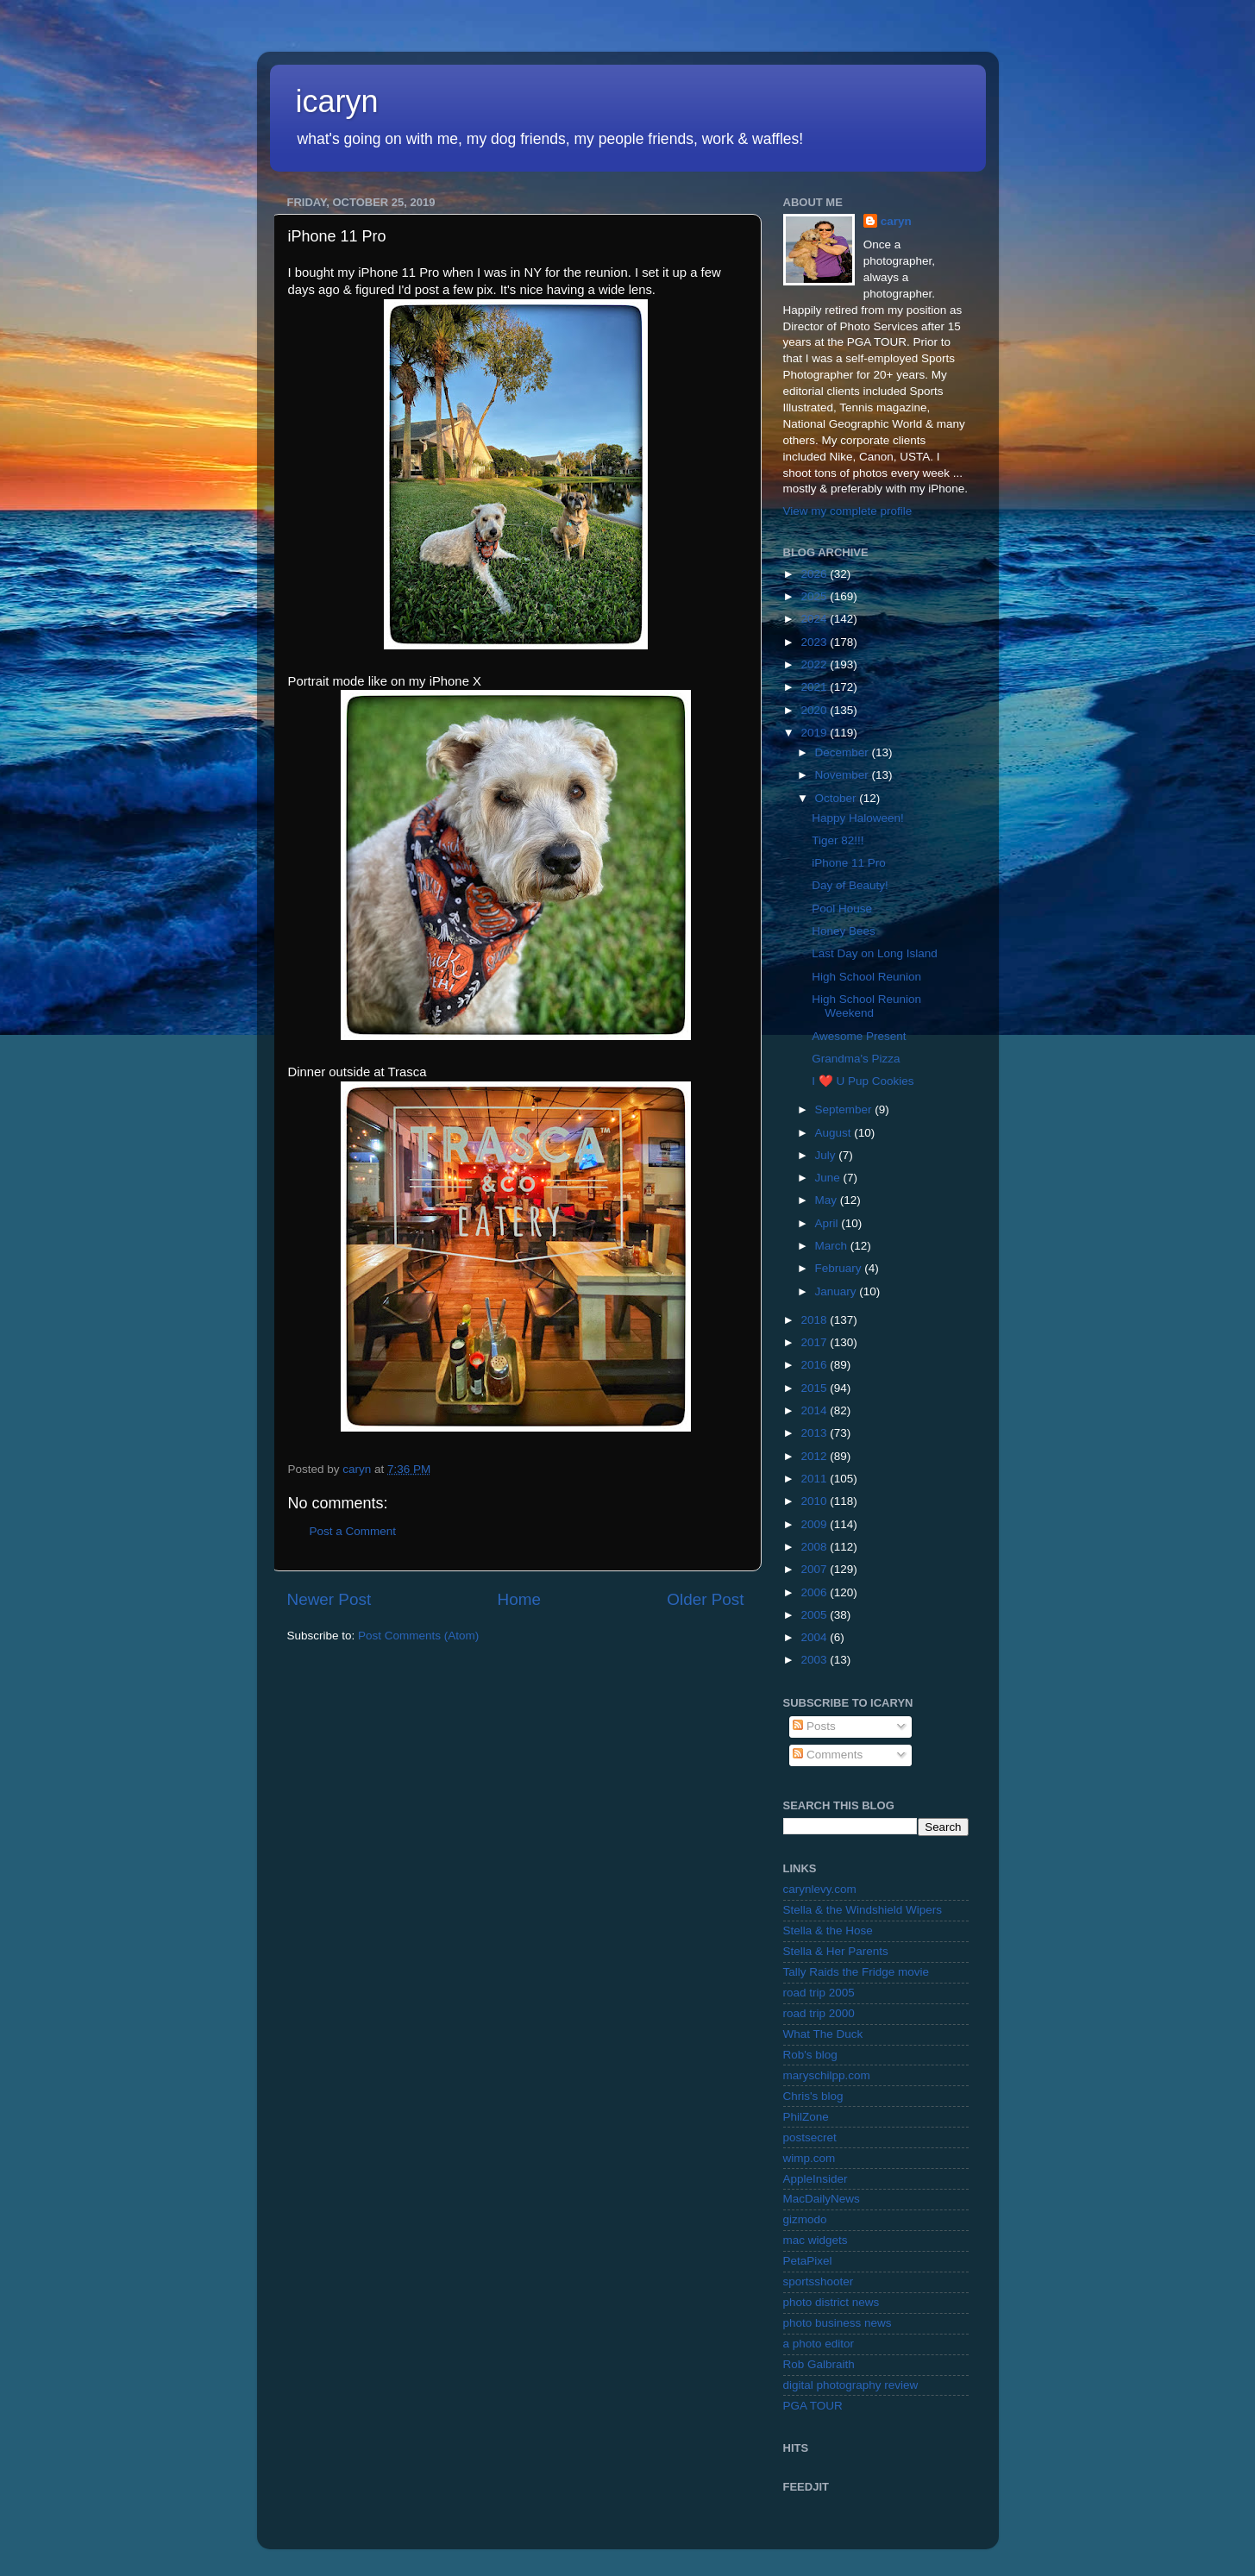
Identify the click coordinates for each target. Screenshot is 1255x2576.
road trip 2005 (819, 1992)
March (832, 1245)
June (829, 1177)
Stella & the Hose (828, 1930)
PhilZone (806, 2116)
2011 (815, 1478)
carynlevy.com (820, 1889)
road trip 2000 (819, 2013)
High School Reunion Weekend (866, 1006)
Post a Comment (353, 1531)
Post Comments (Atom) (418, 1635)
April (828, 1223)
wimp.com (809, 2158)
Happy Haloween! (858, 818)
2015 (815, 1388)
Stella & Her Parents (835, 1951)
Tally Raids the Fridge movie (856, 1971)
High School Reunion (866, 976)
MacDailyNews (821, 2198)
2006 (815, 1592)
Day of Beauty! (850, 885)
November (843, 774)
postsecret (810, 2137)
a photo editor (819, 2343)
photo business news (837, 2322)
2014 (815, 1410)
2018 (815, 1319)
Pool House (842, 908)
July (827, 1155)
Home (519, 1599)
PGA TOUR (813, 2405)
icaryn (337, 101)
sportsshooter (818, 2281)
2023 (815, 642)
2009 (815, 1524)
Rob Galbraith (819, 2364)
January (837, 1291)
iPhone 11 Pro (849, 862)
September (845, 1109)
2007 (815, 1569)
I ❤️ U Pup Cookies (862, 1081)
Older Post (705, 1599)
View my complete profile (848, 511)
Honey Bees (843, 930)
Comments (828, 1754)
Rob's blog (810, 2054)
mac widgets (815, 2240)
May (827, 1200)
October (837, 798)
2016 (815, 1364)
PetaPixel (807, 2260)
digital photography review (851, 2385)
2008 (815, 1546)
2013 (815, 1432)
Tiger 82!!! (837, 840)
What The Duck (823, 2034)
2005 (815, 1614)
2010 (815, 1501)
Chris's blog (813, 2096)
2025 (815, 596)
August (835, 1132)
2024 (815, 618)
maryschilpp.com (826, 2075)
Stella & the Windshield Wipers (863, 1909)
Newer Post (329, 1599)
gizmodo (805, 2219)
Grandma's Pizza (856, 1058)
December (843, 752)
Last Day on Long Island (875, 953)
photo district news (831, 2302)
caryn (896, 221)
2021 (815, 686)
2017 (815, 1342)
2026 (815, 573)
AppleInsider (815, 2178)
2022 (815, 664)
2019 (815, 732)
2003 (815, 1659)
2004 (815, 1637)
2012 (815, 1456)
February (840, 1268)
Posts (814, 1726)
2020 (815, 710)
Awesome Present (859, 1036)
